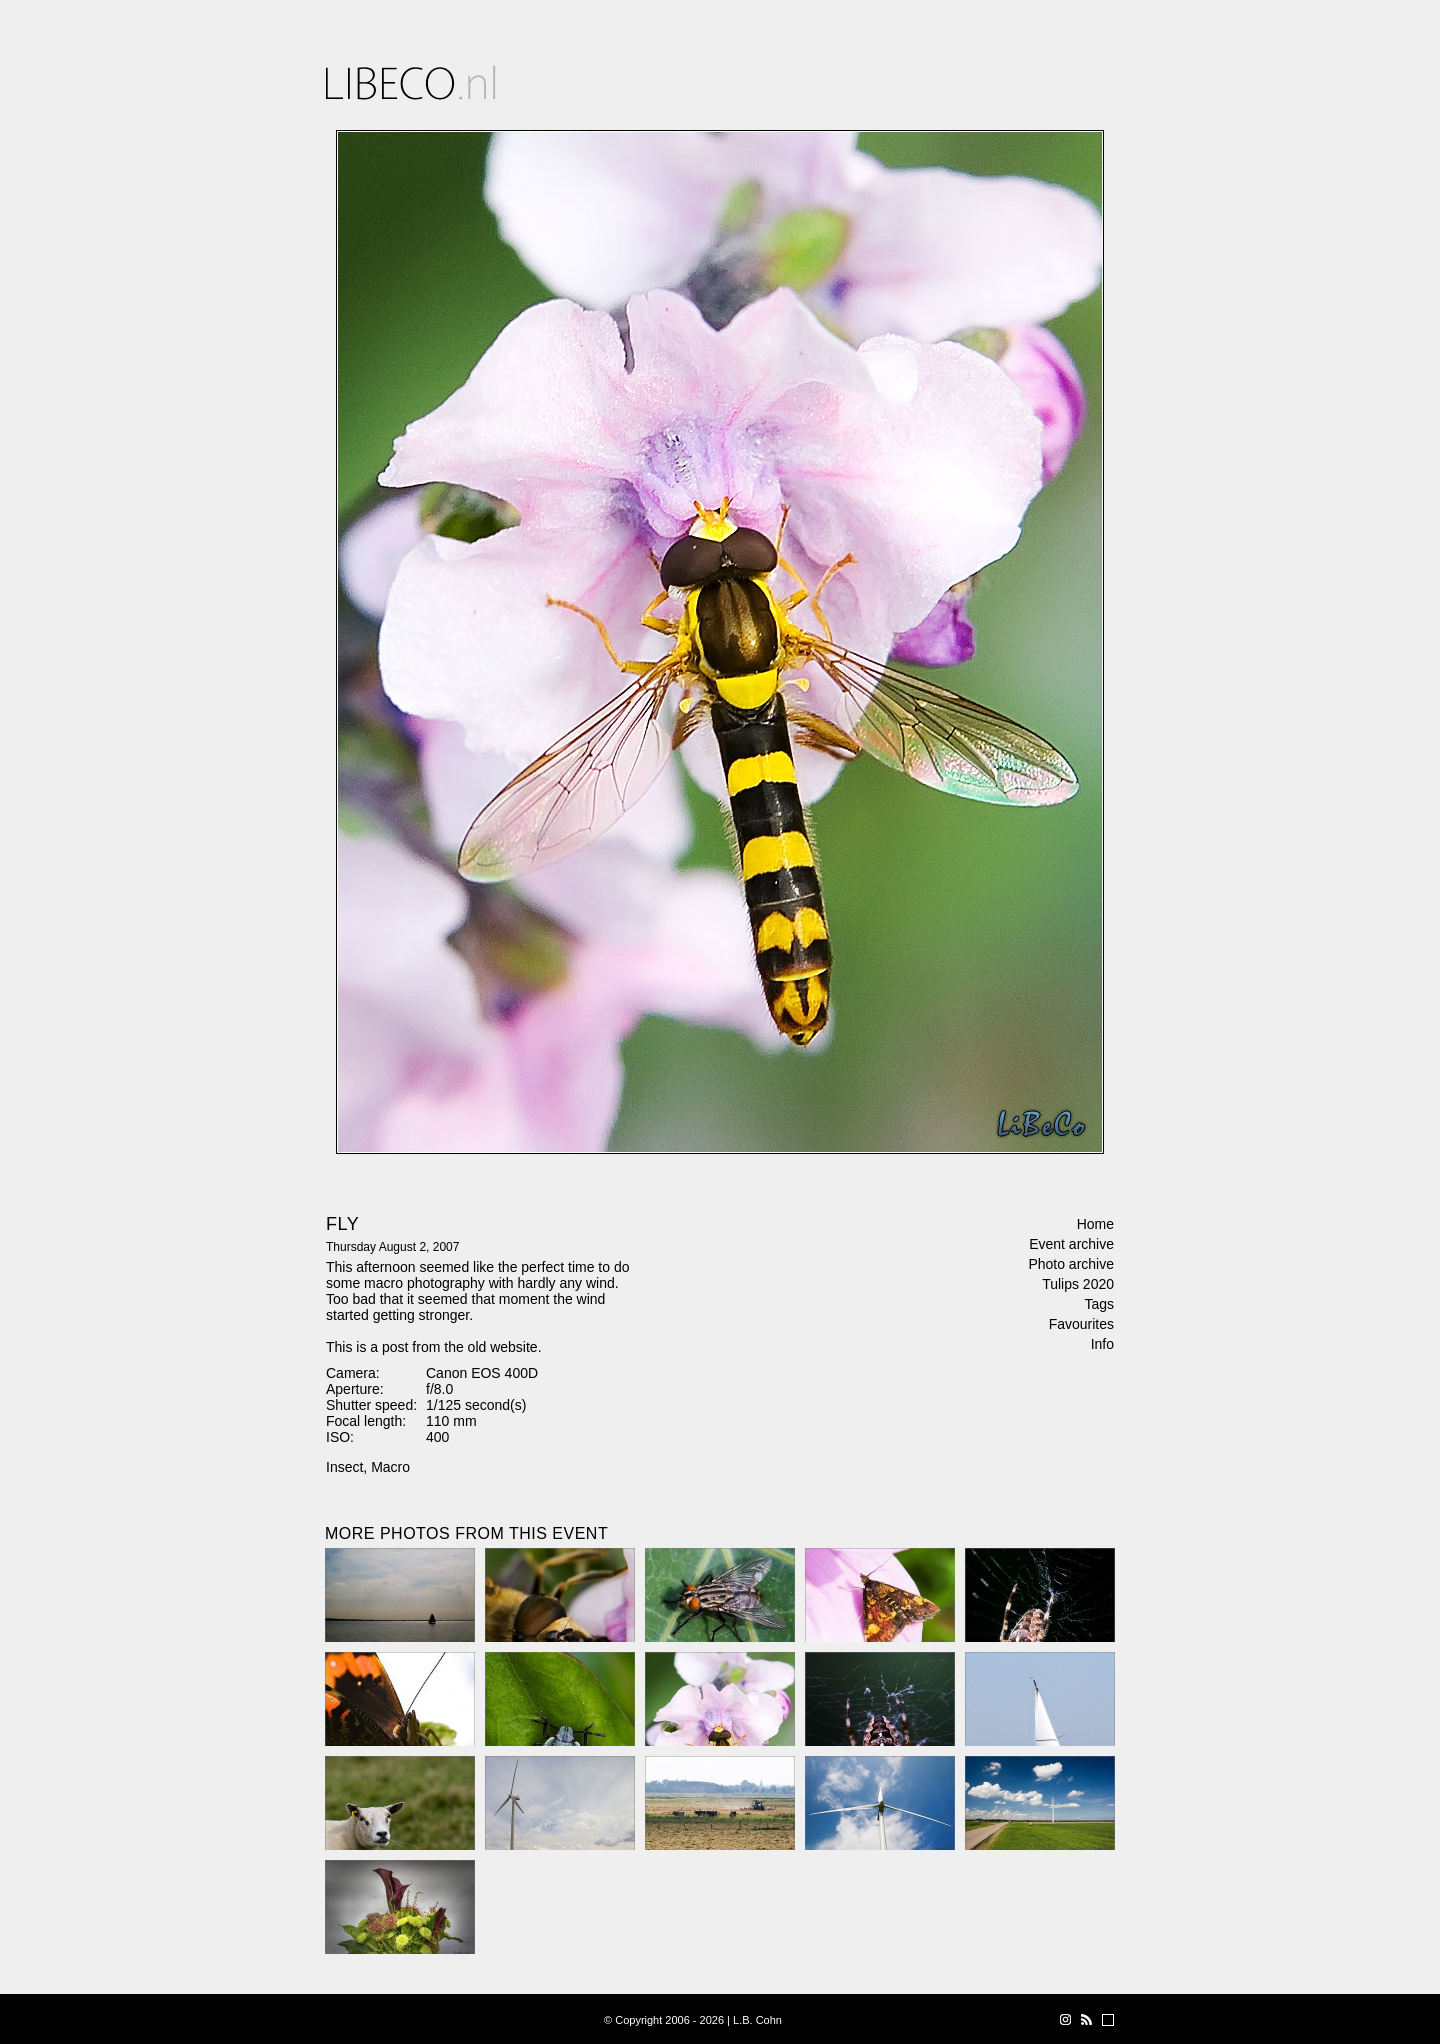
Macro (390, 1467)
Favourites (1081, 1324)
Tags (1099, 1304)
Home (1095, 1224)
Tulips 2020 (1078, 1284)
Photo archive (1071, 1264)
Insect (344, 1467)
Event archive (1071, 1244)
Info (1102, 1344)
